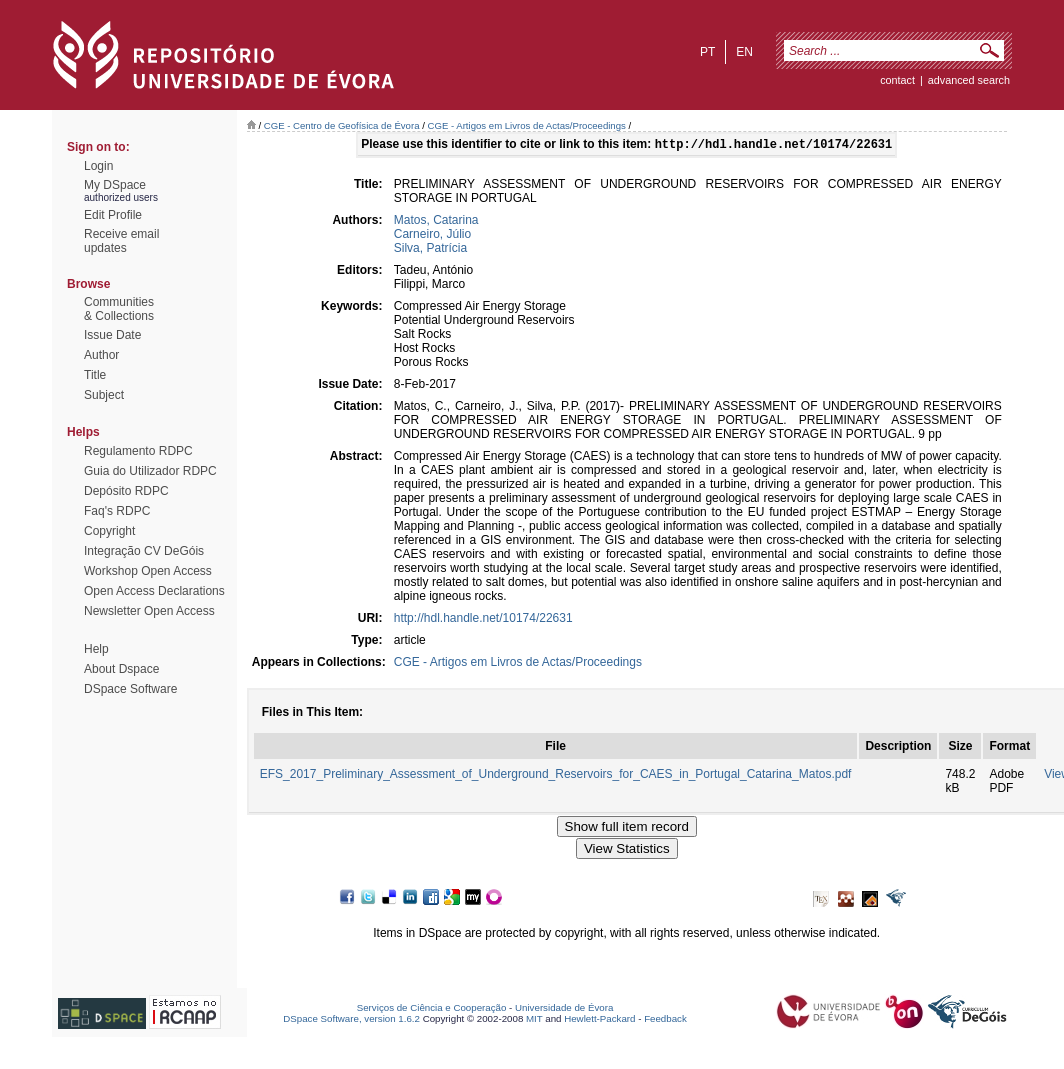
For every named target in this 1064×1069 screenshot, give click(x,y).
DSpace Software (130, 689)
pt (707, 52)
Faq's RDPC (117, 511)
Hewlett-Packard (599, 1020)
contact (897, 80)
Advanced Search (969, 80)
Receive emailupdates (121, 241)
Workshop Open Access (148, 571)
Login (98, 166)
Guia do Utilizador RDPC (150, 471)
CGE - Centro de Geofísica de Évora (342, 125)
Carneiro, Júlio (432, 236)
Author (101, 355)
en (744, 52)
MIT (534, 1020)
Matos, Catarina (436, 222)
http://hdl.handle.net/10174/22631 (483, 620)
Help (96, 649)
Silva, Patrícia (430, 250)
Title (95, 375)
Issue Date (112, 335)
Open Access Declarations (154, 591)
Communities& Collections (119, 309)
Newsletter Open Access (149, 611)
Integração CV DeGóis (144, 551)
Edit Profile (113, 215)
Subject (104, 395)
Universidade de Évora (564, 1009)
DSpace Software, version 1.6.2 (351, 1020)
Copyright (109, 531)
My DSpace (115, 185)
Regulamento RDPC (138, 451)
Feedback (665, 1020)
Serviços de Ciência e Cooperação (432, 1009)
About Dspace (121, 669)
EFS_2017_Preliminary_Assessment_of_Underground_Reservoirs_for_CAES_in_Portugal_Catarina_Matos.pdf (556, 776)
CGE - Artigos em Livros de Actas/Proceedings (526, 125)
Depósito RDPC (126, 491)
